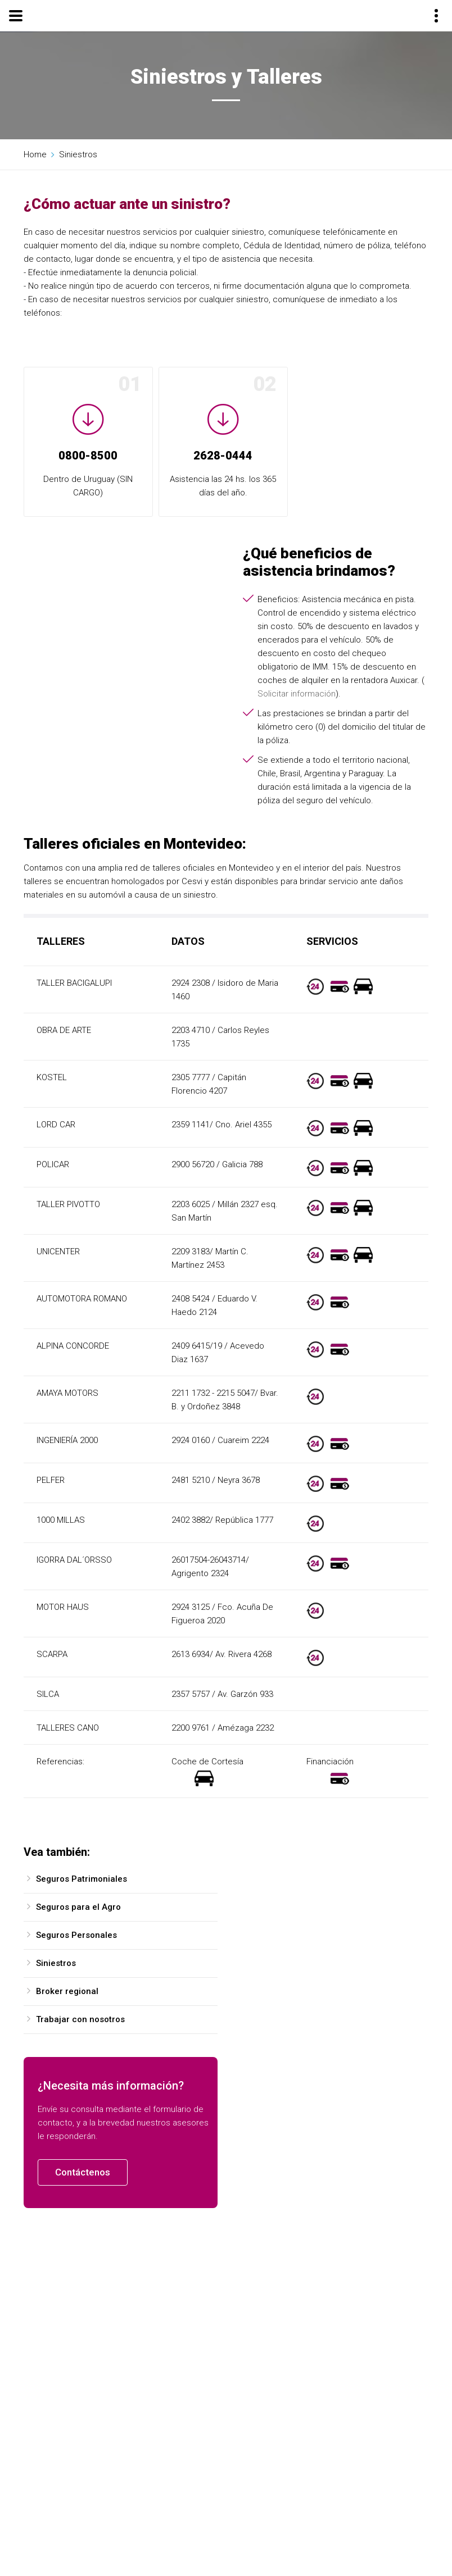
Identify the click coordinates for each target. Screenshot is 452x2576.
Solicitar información (296, 694)
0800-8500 (87, 455)
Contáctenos (82, 2172)
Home (35, 154)
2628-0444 (222, 455)
